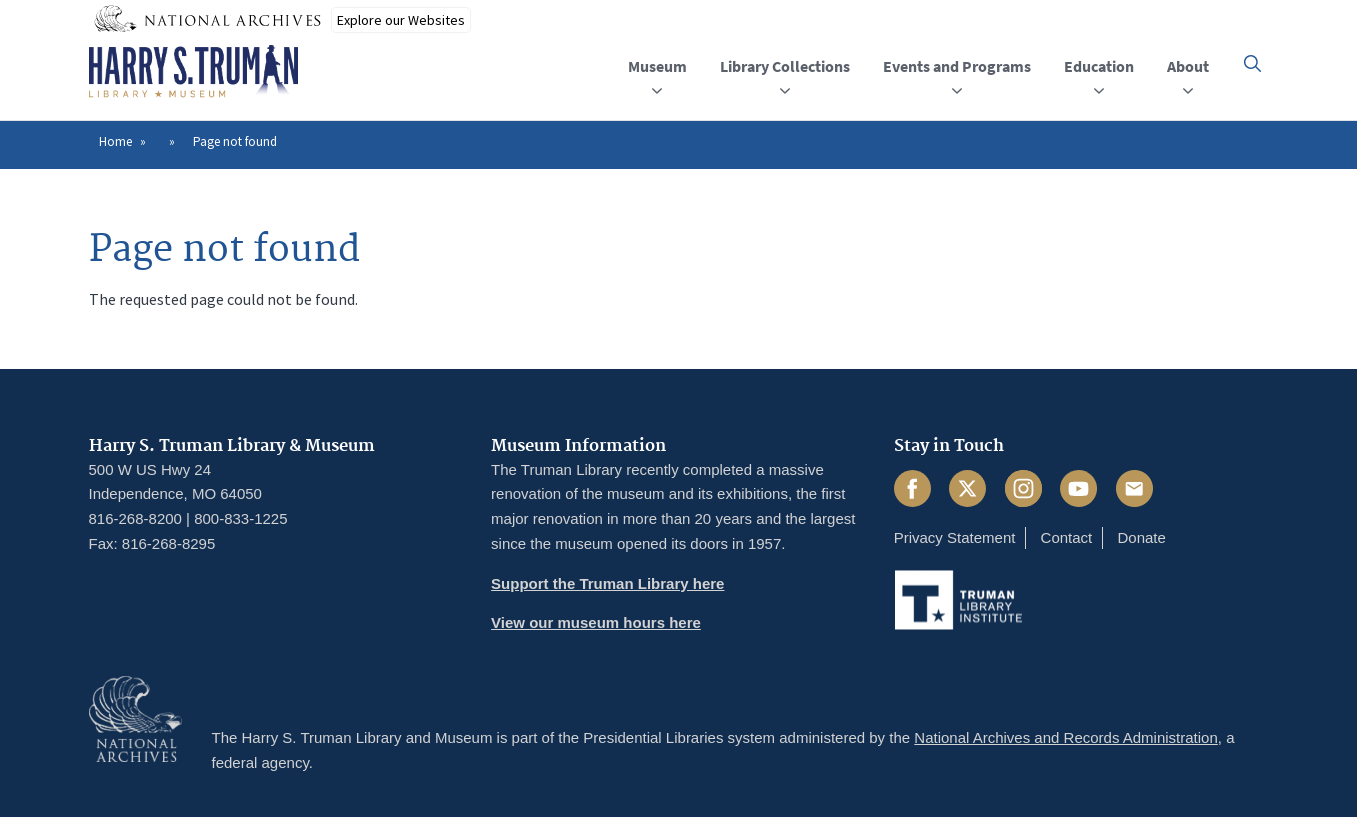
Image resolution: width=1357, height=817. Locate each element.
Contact (1067, 537)
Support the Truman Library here (607, 583)
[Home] (193, 72)
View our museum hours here (596, 622)
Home (115, 141)
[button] (1252, 63)
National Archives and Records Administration (1066, 737)
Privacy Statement (955, 537)
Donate (1141, 537)
